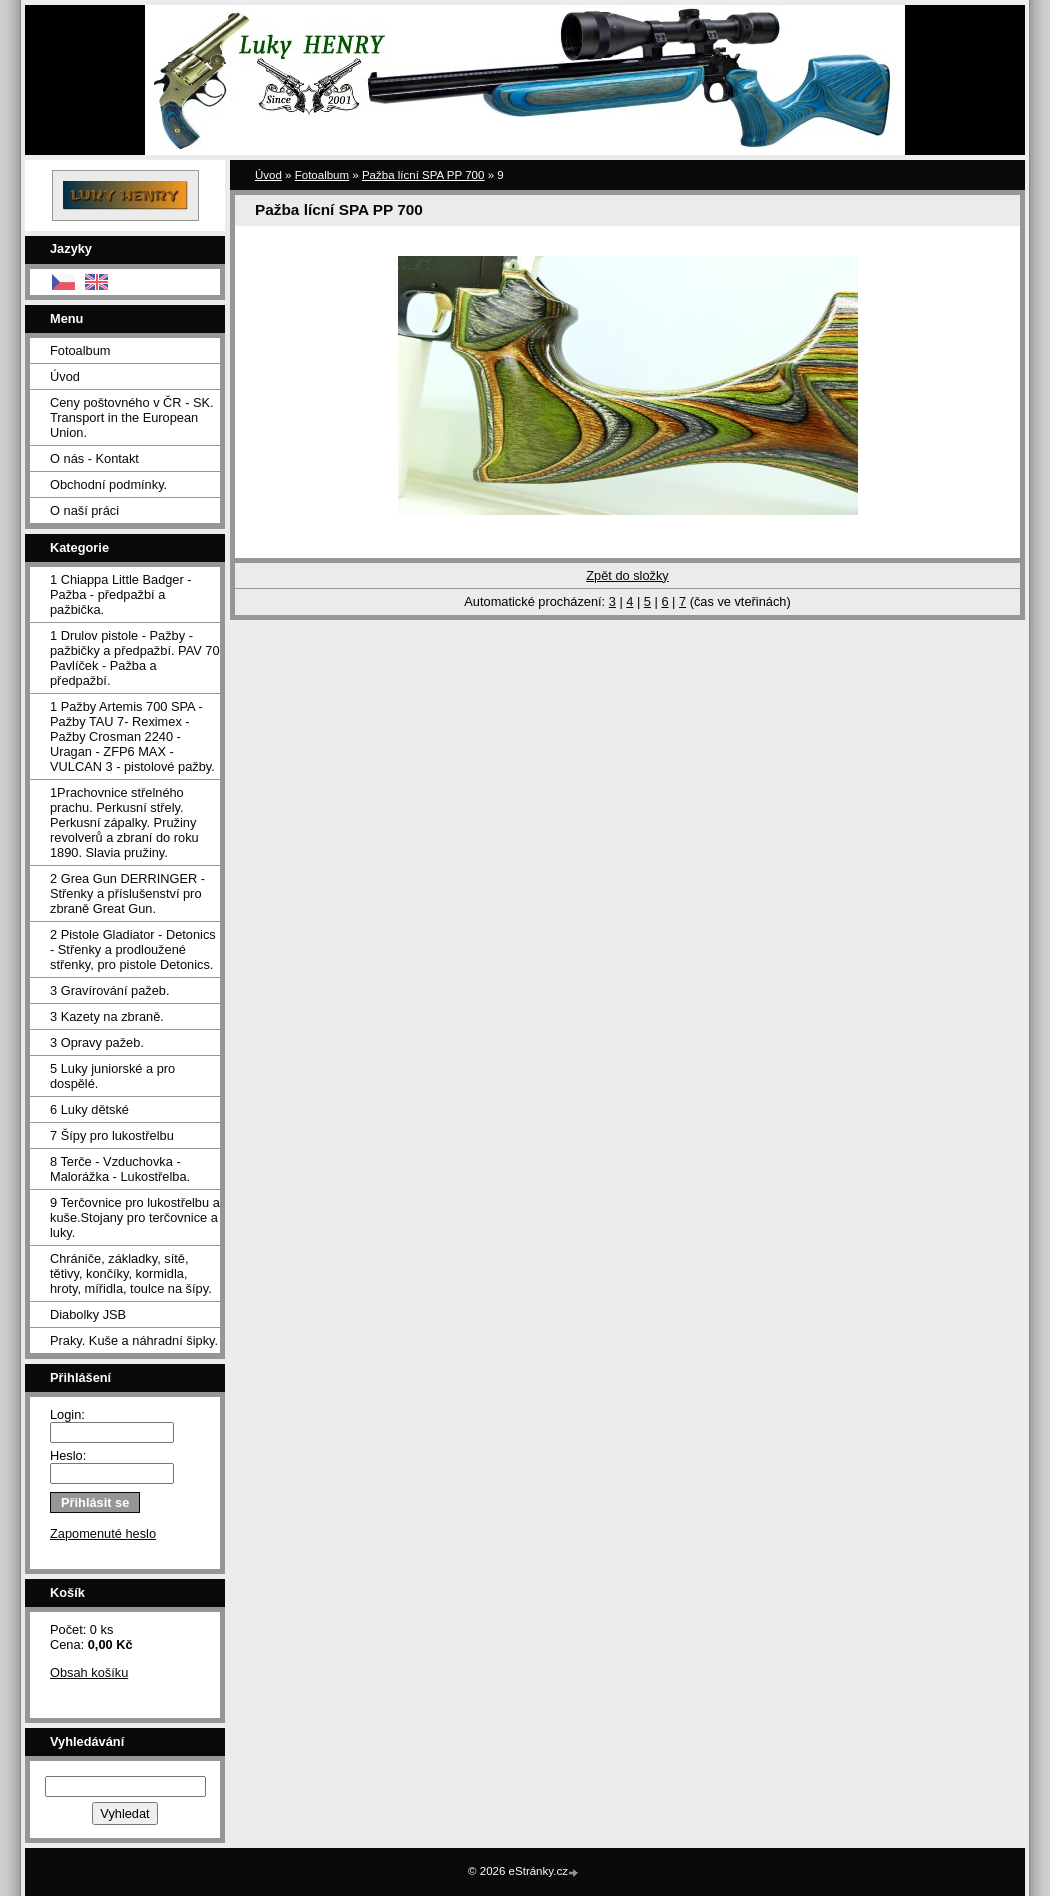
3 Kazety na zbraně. (107, 1016)
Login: (67, 1414)
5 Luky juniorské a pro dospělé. (112, 1076)
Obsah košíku (89, 1672)
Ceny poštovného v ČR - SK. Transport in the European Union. (132, 417)
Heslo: (68, 1455)
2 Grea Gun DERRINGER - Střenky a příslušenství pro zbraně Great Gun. (127, 893)
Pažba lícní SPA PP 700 (423, 175)
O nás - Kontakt (94, 458)
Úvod (65, 376)
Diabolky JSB (88, 1314)
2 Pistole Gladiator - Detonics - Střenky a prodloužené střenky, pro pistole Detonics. (133, 949)
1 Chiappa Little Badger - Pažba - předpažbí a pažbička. (121, 594)
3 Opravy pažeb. (97, 1042)
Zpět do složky (627, 575)
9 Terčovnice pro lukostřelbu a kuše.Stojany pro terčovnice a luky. (135, 1217)
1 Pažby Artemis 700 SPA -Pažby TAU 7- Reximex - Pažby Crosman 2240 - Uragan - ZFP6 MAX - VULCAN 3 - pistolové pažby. (132, 736)
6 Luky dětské (89, 1109)
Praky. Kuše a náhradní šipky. (134, 1340)
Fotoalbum (80, 350)
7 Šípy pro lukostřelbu (112, 1135)
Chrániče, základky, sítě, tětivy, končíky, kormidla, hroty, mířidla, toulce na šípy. (131, 1273)
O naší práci (84, 510)
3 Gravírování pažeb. (110, 990)
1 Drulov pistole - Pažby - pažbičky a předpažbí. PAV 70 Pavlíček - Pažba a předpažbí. (135, 658)
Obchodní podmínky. (108, 484)
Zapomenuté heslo (103, 1533)
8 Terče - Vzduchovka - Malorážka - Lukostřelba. (120, 1169)
